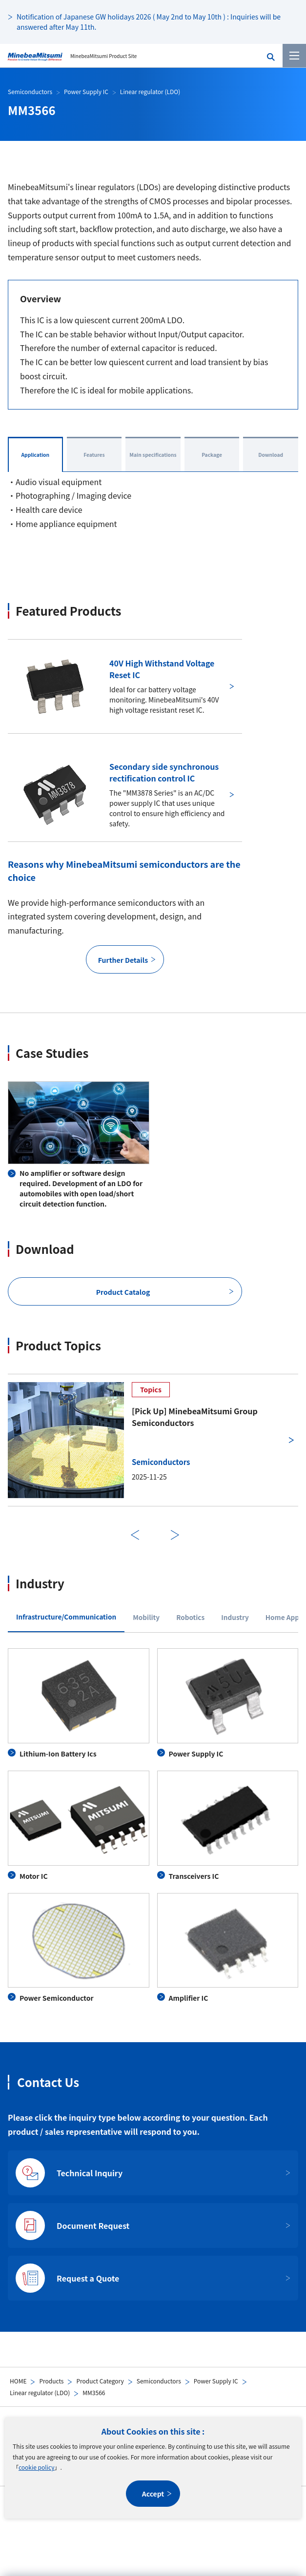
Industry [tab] (235, 1617)
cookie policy (36, 2467)
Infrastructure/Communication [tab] (66, 1616)
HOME (18, 2381)
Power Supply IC (216, 2381)
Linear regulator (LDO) (40, 2392)
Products (51, 2381)
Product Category (99, 2381)
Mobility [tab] (146, 1617)
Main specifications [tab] (152, 454)
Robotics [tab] (190, 1617)
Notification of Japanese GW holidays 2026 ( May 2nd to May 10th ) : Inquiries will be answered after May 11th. (149, 22)
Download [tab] (270, 454)
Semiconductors (159, 2381)
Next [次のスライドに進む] (175, 1535)
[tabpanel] (153, 1825)
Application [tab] (35, 454)
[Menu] (294, 55)
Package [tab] (212, 454)
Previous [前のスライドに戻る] (135, 1535)
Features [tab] (93, 454)
